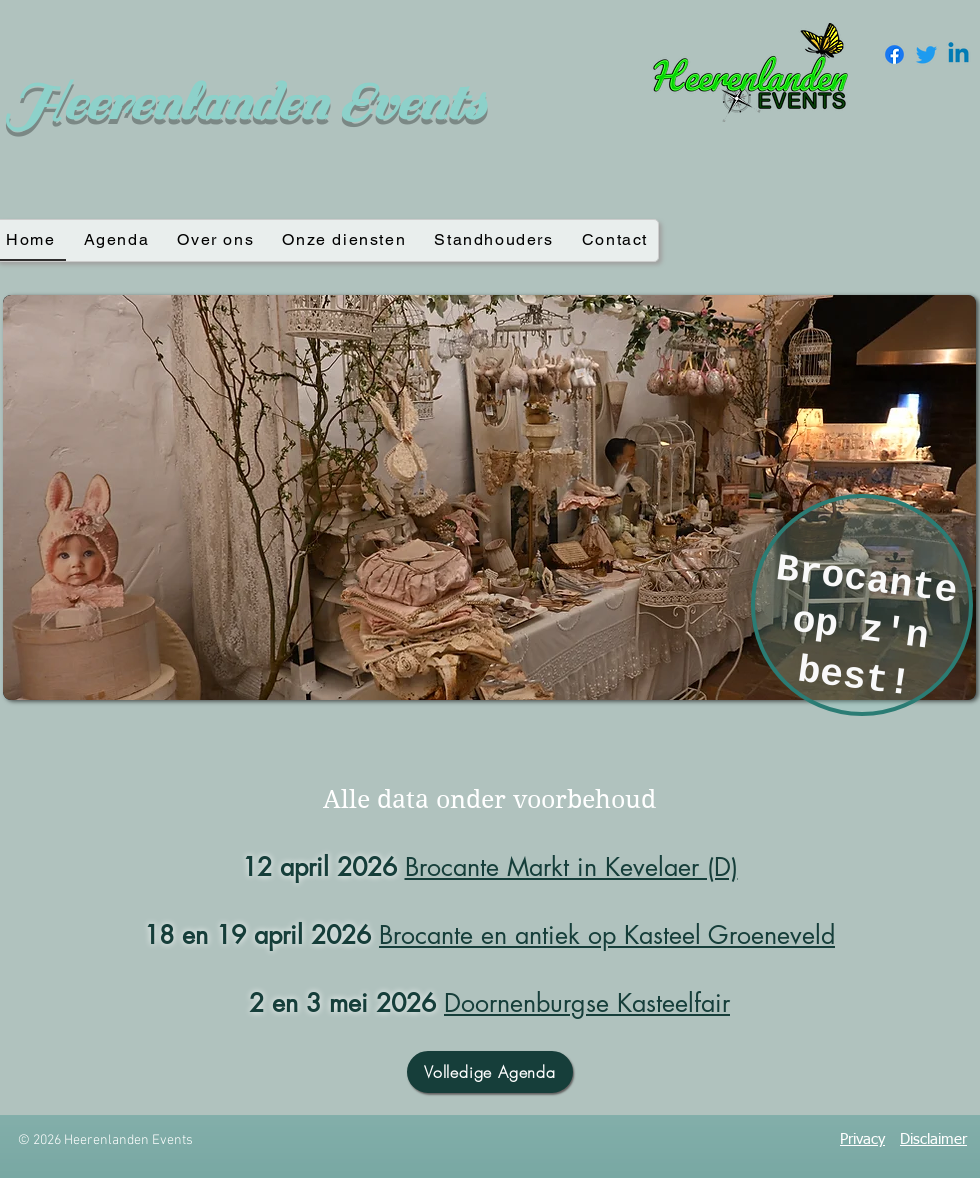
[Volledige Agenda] (490, 1072)
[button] (489, 497)
